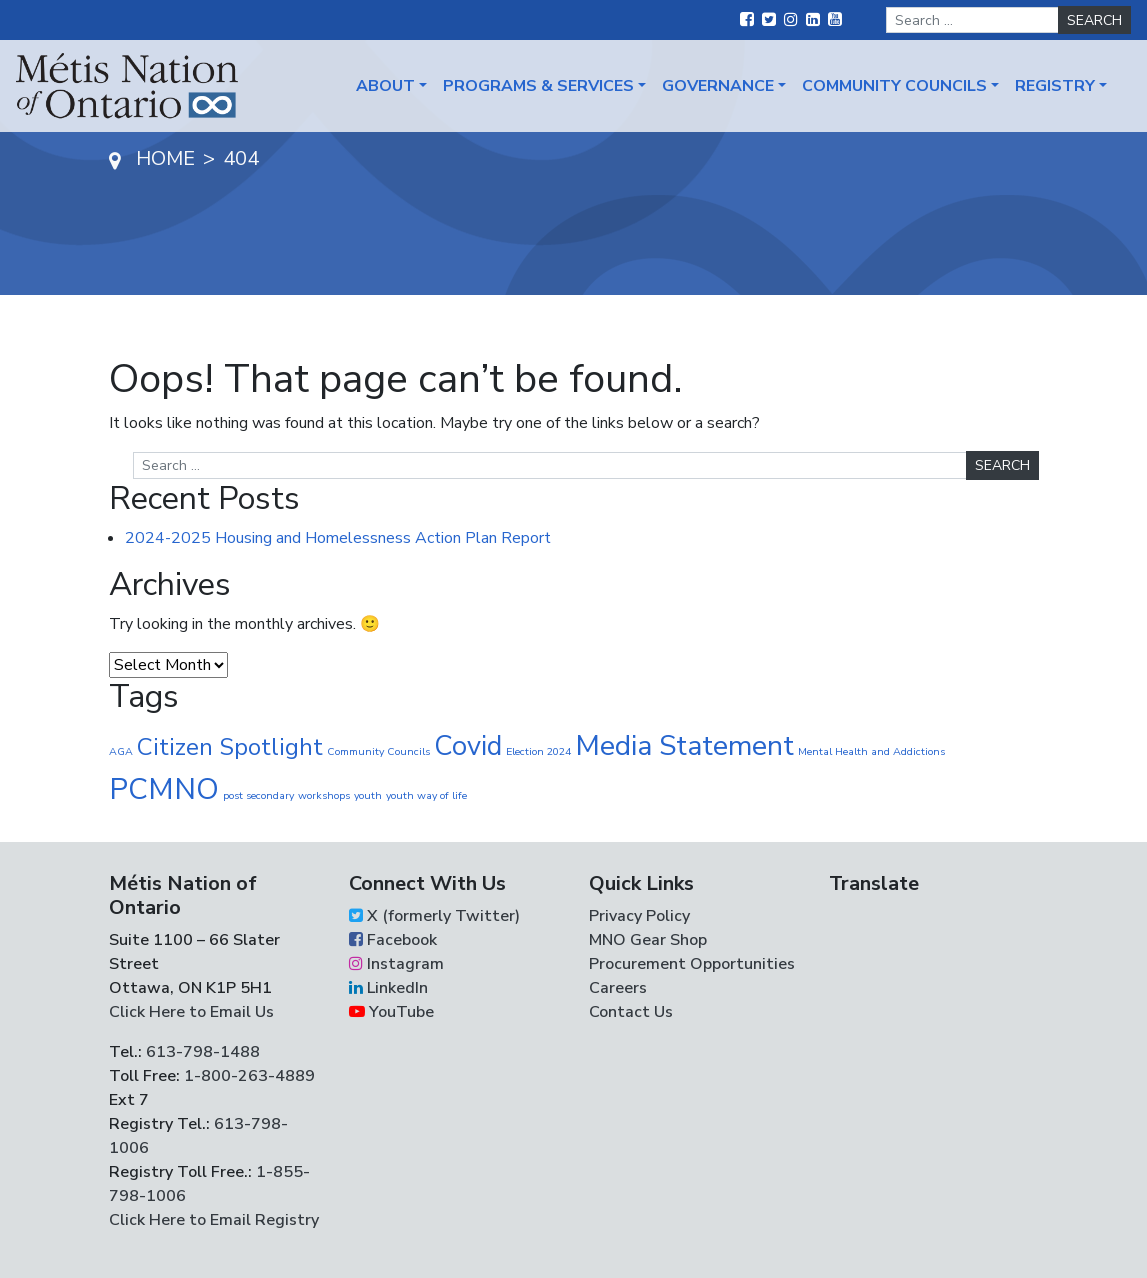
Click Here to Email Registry (214, 1220)
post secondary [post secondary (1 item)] (258, 795)
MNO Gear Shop (648, 940)
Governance (718, 86)
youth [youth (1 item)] (368, 795)
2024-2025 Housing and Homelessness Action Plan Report (338, 538)
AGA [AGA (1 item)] (121, 751)
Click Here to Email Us (191, 1012)
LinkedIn (388, 988)
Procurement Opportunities (692, 964)
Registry (1055, 86)
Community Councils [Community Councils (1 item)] (378, 751)
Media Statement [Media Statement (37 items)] (684, 745)
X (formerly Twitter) (434, 916)
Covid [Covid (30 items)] (468, 746)
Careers (618, 988)
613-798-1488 (203, 1052)
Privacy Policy (639, 916)
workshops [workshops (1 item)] (324, 795)
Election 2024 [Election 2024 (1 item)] (538, 751)
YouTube (391, 1012)
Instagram (396, 964)
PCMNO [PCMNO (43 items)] (164, 789)
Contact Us (631, 1012)
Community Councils (894, 86)
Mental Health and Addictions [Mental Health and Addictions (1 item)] (871, 751)
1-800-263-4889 (249, 1076)
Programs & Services (538, 86)
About (385, 86)
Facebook (393, 940)
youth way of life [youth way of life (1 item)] (426, 795)
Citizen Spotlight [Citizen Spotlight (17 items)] (230, 747)
